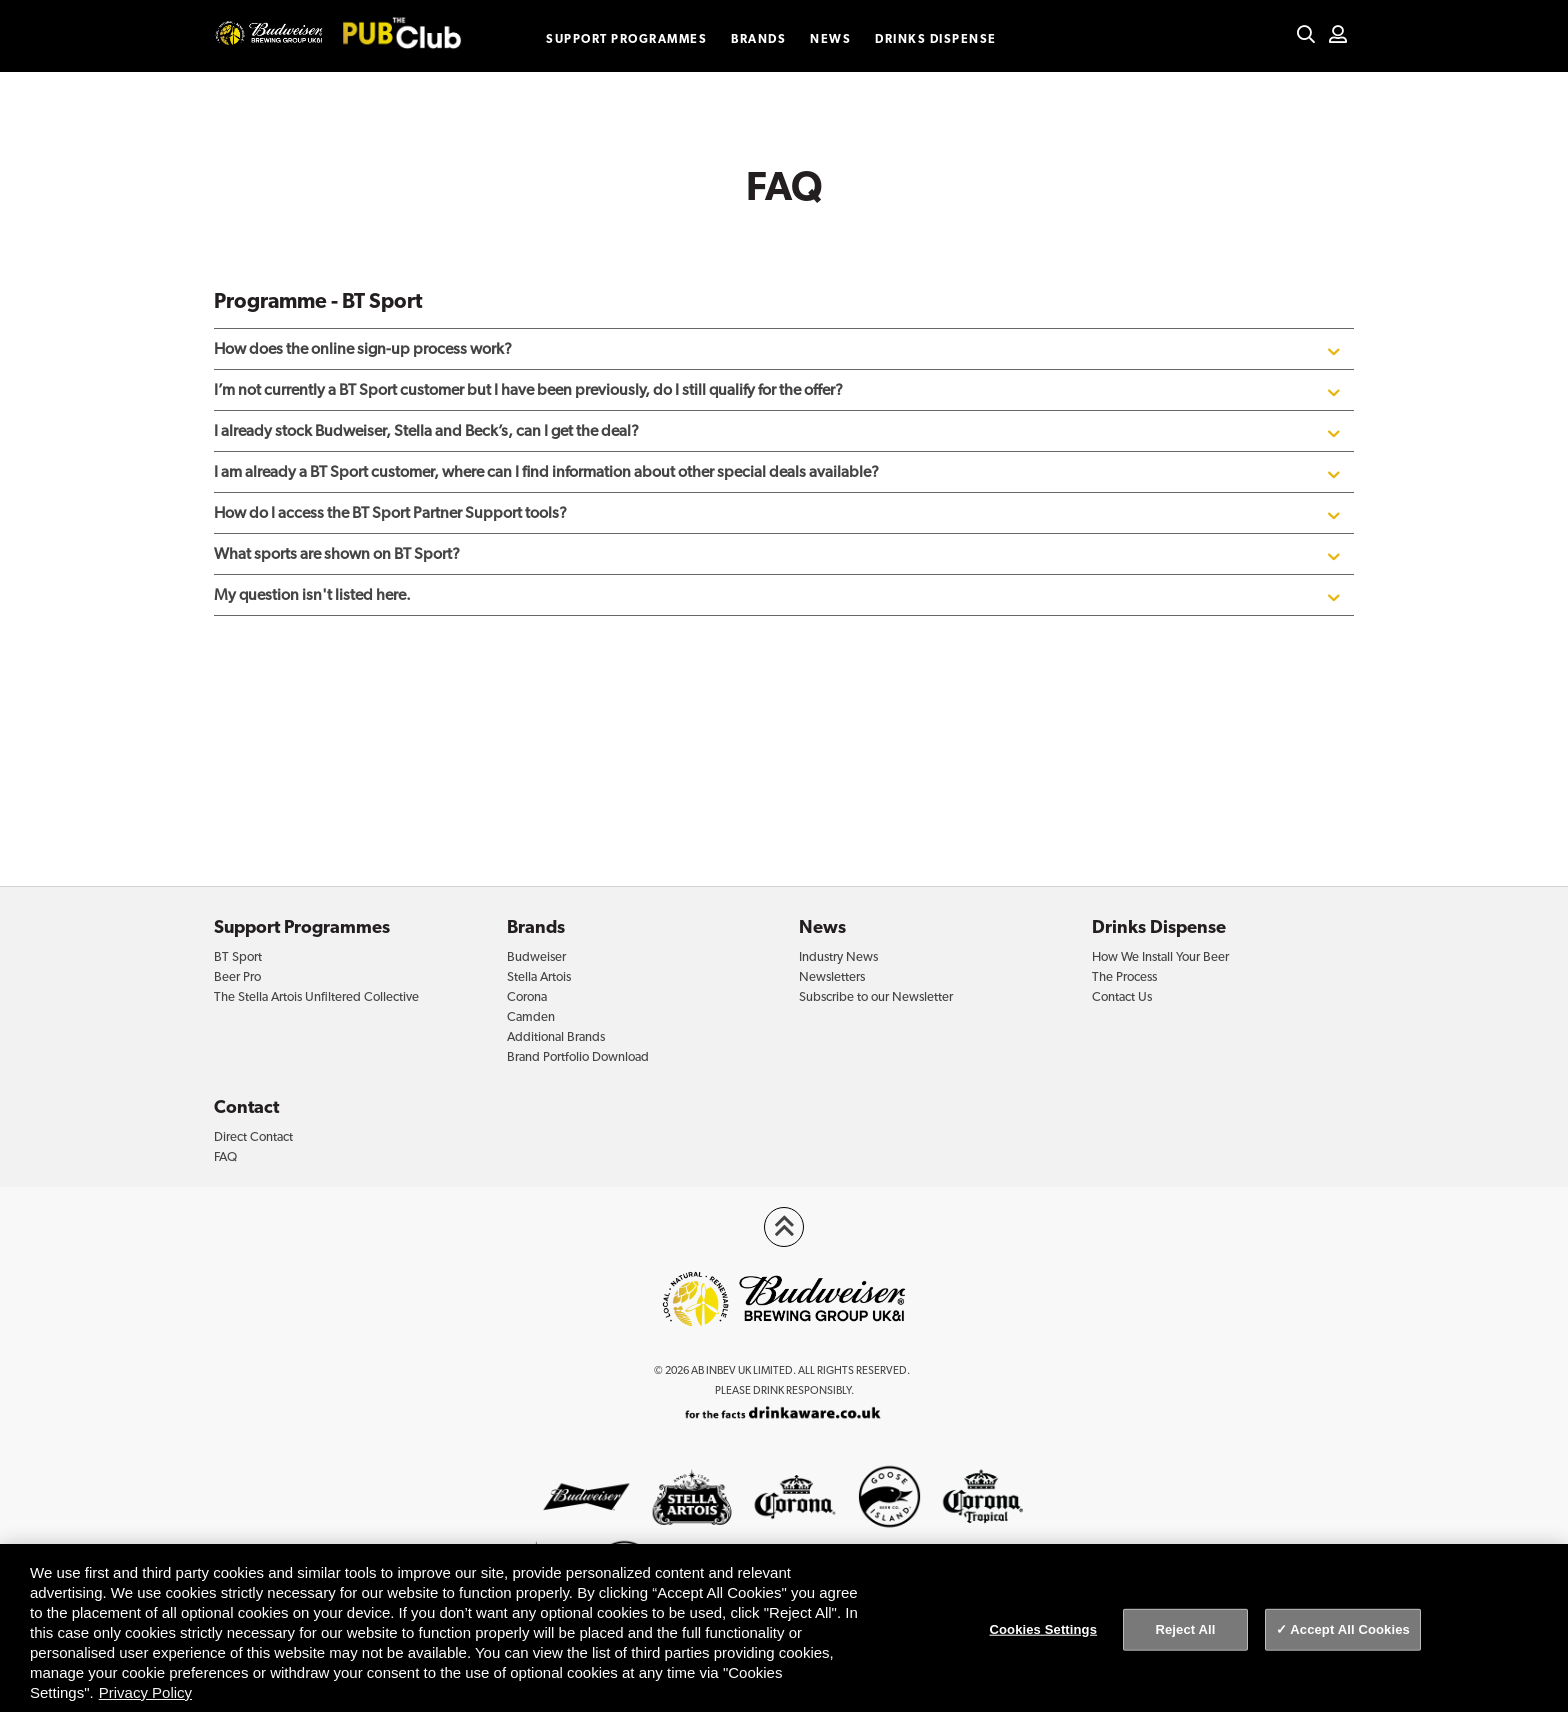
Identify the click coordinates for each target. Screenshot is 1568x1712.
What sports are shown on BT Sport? (779, 554)
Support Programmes (626, 39)
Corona (527, 996)
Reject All (1185, 1629)
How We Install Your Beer (1160, 956)
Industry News (838, 956)
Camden (531, 1016)
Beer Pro (237, 976)
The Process (1124, 976)
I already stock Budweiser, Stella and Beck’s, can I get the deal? (779, 431)
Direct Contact (253, 1136)
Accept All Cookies (1350, 1629)
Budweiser (536, 956)
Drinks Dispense (936, 39)
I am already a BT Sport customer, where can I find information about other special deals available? (779, 472)
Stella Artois (539, 976)
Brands (758, 39)
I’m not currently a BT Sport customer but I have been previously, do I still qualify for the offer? (779, 390)
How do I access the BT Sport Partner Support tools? (779, 513)
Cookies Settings (1044, 1629)
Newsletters (832, 976)
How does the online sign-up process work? (779, 349)
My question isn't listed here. (779, 595)
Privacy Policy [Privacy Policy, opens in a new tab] (145, 1692)
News (830, 39)
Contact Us (1122, 996)
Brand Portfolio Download (578, 1056)
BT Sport (238, 956)
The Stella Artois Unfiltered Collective (316, 996)
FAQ (225, 1156)
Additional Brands (556, 1036)
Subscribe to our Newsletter (876, 996)
